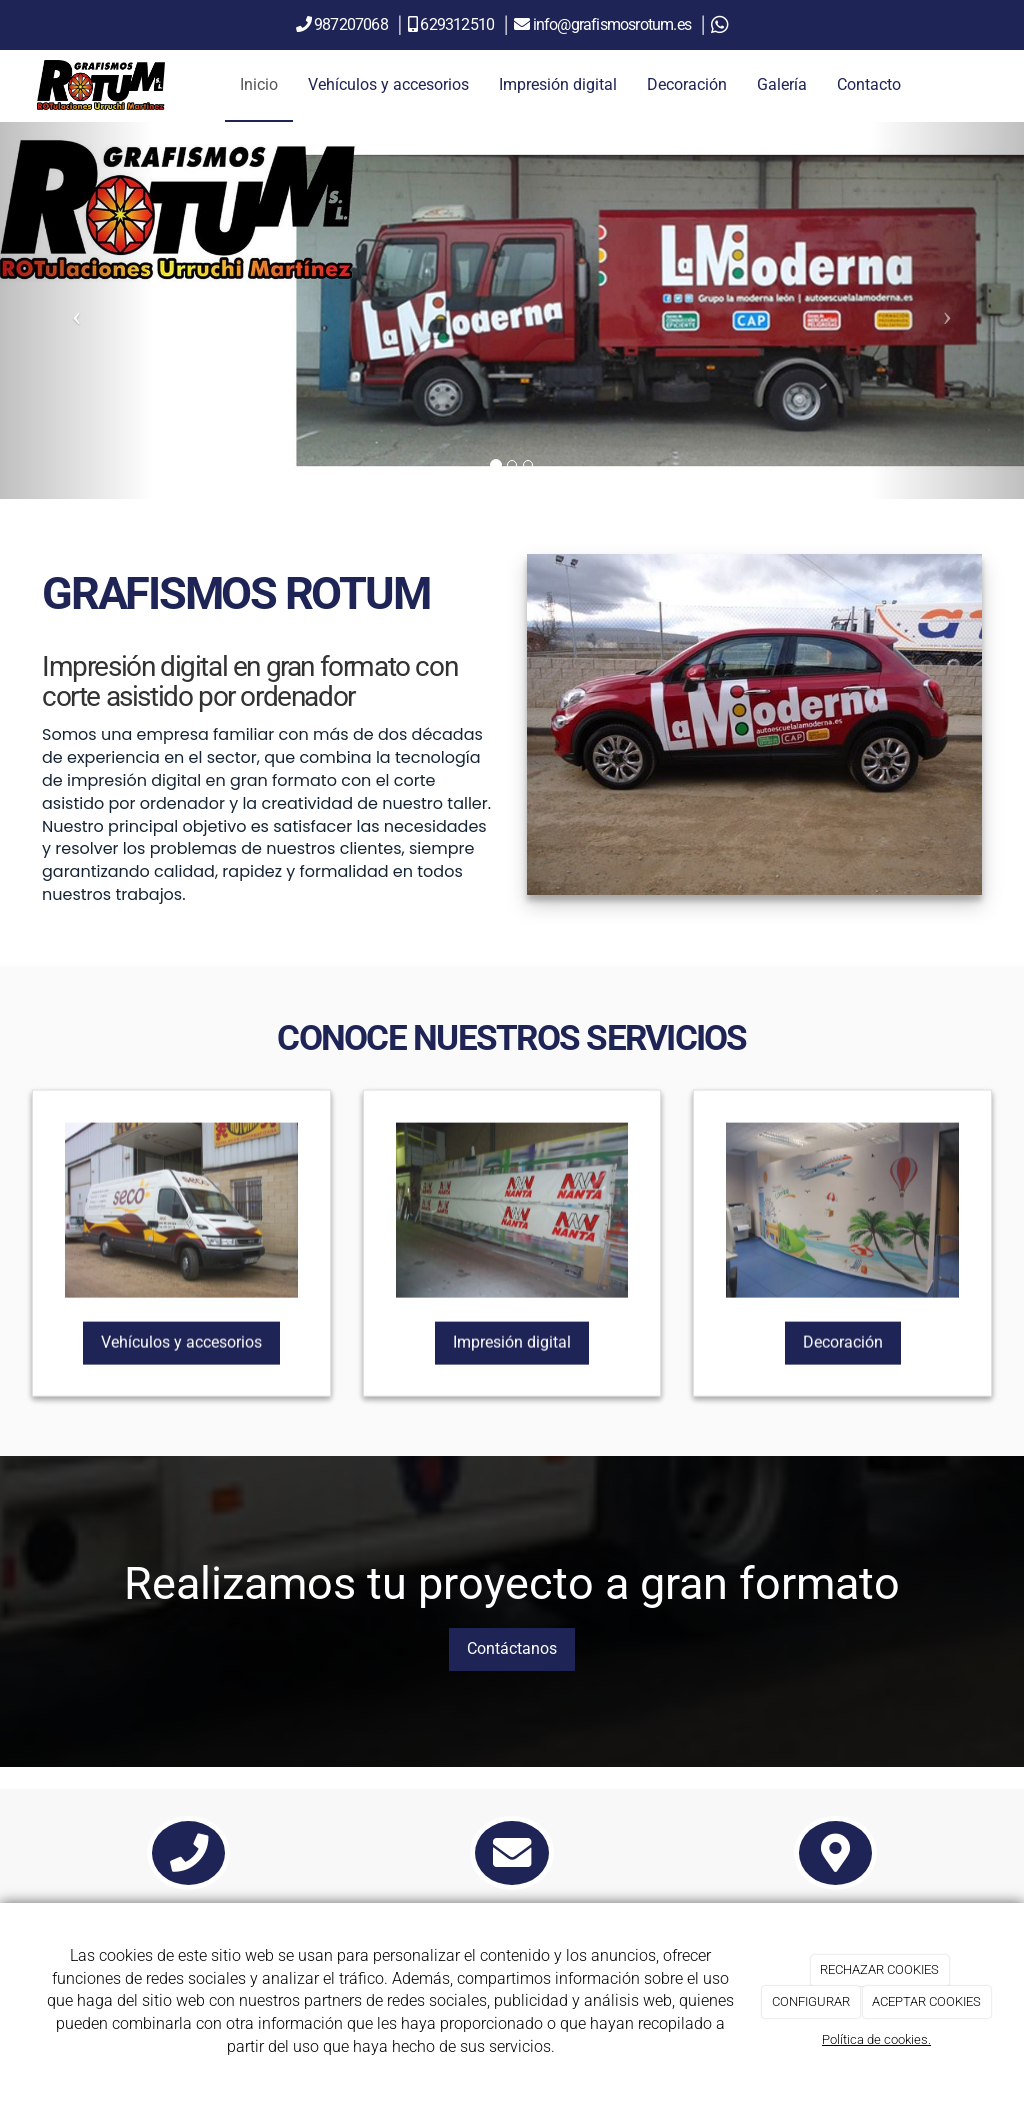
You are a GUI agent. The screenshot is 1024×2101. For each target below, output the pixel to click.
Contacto (869, 84)
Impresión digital (558, 84)
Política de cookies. (876, 2039)
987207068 (351, 24)
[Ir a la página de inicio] (101, 85)
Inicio (259, 84)
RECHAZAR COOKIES (879, 1969)
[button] (77, 310)
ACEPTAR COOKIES (926, 2001)
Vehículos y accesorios (388, 84)
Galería (782, 84)
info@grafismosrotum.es (614, 24)
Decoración (687, 84)
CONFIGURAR (811, 2001)
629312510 (458, 24)
